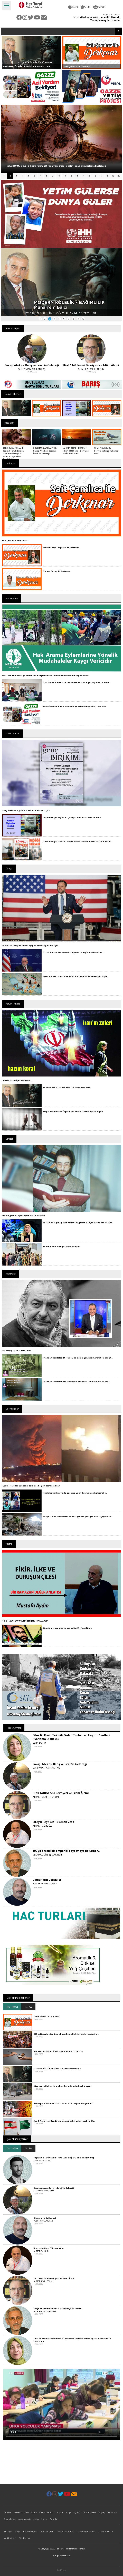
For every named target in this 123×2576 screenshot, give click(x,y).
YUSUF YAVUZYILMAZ (45, 1883)
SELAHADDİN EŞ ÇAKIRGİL (47, 1854)
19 (113, 175)
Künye (18, 2531)
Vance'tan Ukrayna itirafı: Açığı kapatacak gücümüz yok (30, 945)
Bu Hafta (12, 2007)
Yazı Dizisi (112, 2512)
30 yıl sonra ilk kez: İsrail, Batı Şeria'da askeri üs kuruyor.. (62, 2086)
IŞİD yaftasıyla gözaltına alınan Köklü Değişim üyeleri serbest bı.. (66, 2034)
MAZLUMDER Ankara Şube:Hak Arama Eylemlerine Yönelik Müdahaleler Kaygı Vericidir (45, 675)
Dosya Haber (10, 2519)
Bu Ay (28, 2007)
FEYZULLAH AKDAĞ (42, 2160)
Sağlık (36, 2519)
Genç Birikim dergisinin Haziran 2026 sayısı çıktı (26, 810)
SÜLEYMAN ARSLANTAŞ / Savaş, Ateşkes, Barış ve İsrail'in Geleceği (45, 451)
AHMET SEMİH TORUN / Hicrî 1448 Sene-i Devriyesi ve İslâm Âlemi (76, 451)
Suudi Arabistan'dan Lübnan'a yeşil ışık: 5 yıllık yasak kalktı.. (64, 2121)
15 (88, 175)
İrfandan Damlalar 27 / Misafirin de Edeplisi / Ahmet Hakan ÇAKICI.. (77, 1381)
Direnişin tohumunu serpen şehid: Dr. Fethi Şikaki (67, 1628)
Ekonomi (58, 2512)
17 (100, 175)
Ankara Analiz (24, 2519)
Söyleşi (102, 2512)
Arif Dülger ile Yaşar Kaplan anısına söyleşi (23, 1215)
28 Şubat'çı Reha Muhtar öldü (16, 1350)
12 (70, 175)
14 (82, 175)
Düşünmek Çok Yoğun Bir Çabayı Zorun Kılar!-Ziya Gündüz (72, 817)
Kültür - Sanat (45, 2512)
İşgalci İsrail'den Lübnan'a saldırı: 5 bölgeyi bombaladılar (31, 1485)
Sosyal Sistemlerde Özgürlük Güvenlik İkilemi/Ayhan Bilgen (73, 1111)
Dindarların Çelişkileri (47, 1880)
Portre (44, 2519)
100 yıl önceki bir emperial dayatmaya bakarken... (66, 1851)
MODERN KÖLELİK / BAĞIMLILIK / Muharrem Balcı (67, 1087)
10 (58, 175)
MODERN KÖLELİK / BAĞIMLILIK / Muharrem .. (27, 66)
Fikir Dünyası (13, 328)
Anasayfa (8, 2531)
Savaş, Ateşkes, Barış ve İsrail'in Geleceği (54, 2188)
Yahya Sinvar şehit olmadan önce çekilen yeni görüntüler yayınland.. (77, 1516)
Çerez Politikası (30, 2531)
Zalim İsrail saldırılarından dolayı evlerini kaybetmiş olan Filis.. (75, 706)
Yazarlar (54, 2519)
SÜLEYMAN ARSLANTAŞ (31, 369)
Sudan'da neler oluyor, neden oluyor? (61, 1246)
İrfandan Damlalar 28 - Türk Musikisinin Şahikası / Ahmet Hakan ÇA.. (77, 1357)
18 (107, 175)
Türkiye (7, 2512)
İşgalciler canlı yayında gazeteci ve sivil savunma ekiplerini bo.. (75, 1493)
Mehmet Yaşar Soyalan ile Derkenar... (61, 547)
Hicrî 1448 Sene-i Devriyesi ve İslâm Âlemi (61, 1793)
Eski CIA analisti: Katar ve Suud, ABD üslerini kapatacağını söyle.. (75, 976)
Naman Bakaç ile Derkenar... (57, 571)
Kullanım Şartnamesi (86, 2531)
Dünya (68, 2512)
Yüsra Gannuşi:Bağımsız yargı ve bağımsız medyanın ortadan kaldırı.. (78, 1222)
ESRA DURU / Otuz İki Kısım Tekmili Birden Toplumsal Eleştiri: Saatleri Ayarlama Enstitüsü (13, 453)
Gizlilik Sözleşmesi (65, 2531)
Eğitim (77, 2512)
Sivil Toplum (31, 2512)
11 (64, 175)
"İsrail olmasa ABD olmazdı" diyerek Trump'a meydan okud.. (73, 952)
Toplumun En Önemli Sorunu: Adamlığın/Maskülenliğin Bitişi (64, 2157)
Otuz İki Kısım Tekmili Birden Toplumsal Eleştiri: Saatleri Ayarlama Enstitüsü (72, 2338)
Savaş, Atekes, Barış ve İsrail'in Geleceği (60, 1764)
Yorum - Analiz (89, 2512)
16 (94, 175)
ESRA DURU (39, 1742)
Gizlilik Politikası (105, 2531)
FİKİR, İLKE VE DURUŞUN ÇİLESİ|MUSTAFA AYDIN (25, 1621)
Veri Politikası (10, 2538)
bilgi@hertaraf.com (61, 2555)
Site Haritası (24, 2538)
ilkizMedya (61, 2570)
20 (119, 175)
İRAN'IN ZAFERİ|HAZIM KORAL (17, 1080)
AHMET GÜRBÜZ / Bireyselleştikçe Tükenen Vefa (106, 451)
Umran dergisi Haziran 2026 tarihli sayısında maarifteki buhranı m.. (77, 841)
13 (76, 175)
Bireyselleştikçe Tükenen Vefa (53, 1822)
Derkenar (18, 2512)
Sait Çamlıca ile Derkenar (77, 66)
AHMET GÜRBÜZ (42, 1825)
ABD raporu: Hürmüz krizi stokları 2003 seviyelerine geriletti (63, 2103)
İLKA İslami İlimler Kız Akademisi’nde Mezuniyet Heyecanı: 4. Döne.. (76, 682)
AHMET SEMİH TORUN (91, 369)
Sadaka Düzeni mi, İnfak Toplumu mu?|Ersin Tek (58, 2051)
